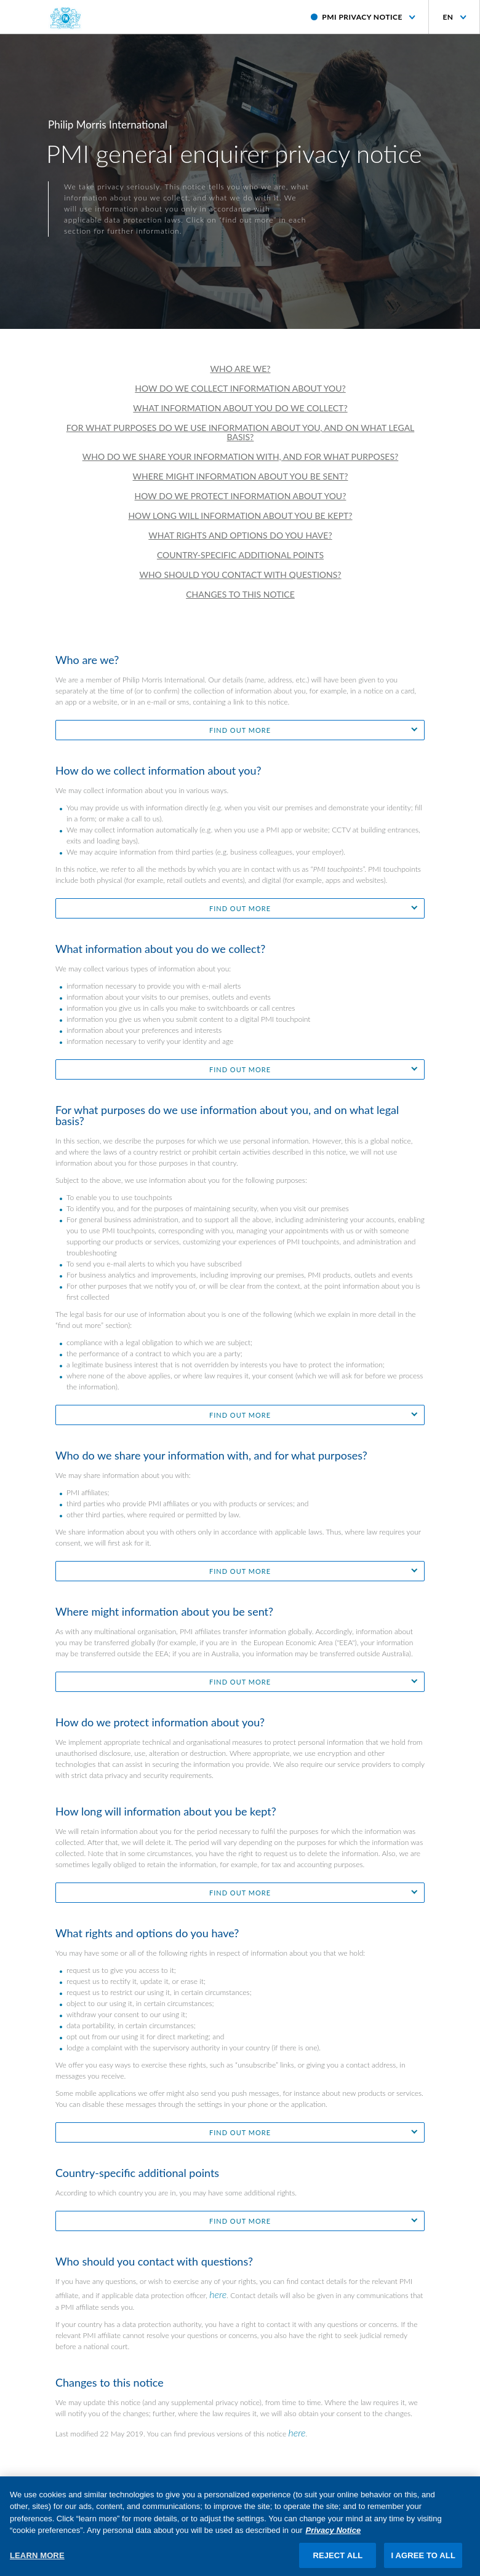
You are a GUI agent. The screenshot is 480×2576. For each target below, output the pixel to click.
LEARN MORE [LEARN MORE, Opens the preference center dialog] (37, 2559)
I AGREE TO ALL (423, 2559)
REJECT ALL (337, 2559)
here (217, 2294)
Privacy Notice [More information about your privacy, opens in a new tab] (333, 2534)
